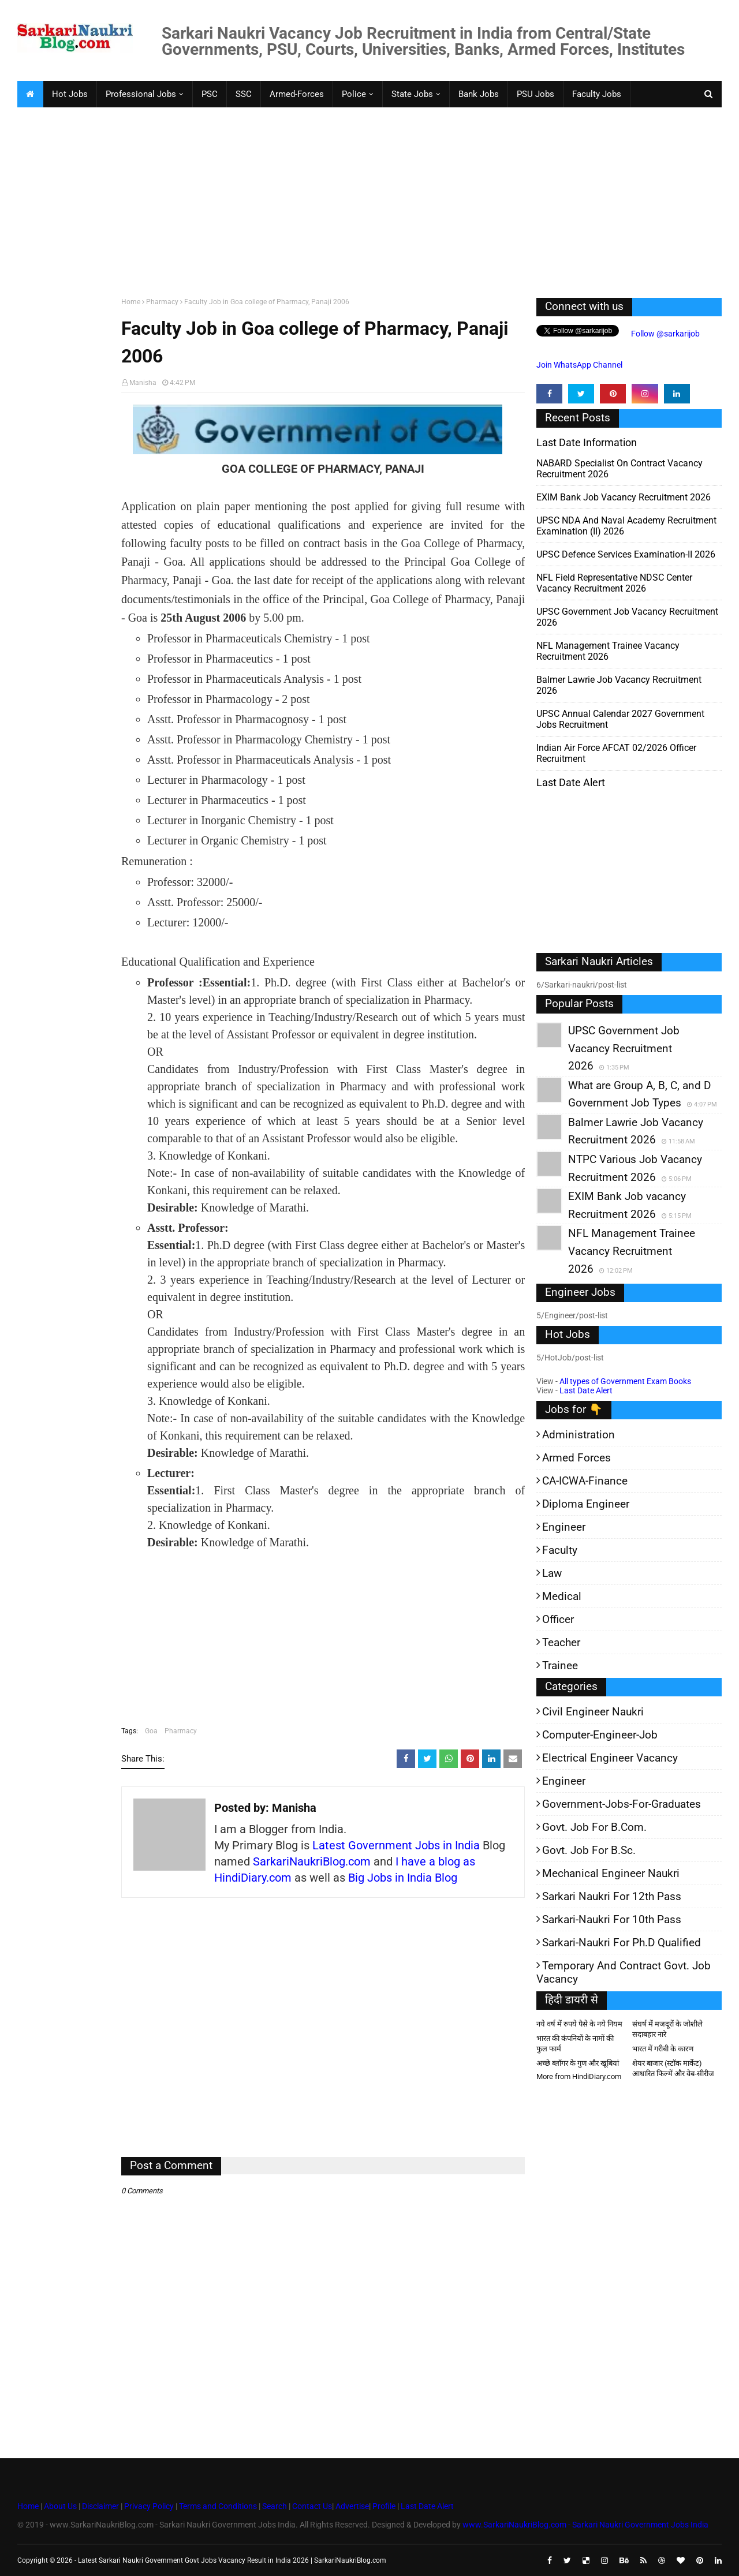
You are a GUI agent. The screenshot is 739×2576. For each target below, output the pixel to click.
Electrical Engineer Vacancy (610, 1757)
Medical (561, 1596)
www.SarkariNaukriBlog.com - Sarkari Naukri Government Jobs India (585, 2524)
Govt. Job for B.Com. (594, 1827)
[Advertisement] (363, 200)
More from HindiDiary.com (578, 2076)
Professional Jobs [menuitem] (141, 94)
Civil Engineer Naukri (593, 1711)
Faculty (559, 1550)
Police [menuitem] (354, 94)
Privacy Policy (149, 2506)
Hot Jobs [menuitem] (70, 94)
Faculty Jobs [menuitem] (596, 94)
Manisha (142, 383)
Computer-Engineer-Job (600, 1734)
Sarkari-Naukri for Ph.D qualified (621, 1942)
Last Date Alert (586, 1390)
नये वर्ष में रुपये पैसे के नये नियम (579, 2024)
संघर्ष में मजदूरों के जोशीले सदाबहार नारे (667, 2029)
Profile (383, 2506)
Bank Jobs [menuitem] (478, 94)
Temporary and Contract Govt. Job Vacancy (623, 1972)
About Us (59, 2506)
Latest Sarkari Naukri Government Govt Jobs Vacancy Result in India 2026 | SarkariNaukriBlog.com (232, 2560)
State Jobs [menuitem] (412, 94)
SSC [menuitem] (244, 94)
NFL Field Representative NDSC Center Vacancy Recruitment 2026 (614, 583)
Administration (578, 1434)
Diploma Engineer (585, 1504)
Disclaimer (100, 2506)
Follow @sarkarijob (664, 333)
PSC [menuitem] (209, 94)
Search (274, 2506)
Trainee (560, 1665)
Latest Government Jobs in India (396, 1845)
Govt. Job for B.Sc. (589, 1850)
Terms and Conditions (218, 2506)
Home (130, 302)
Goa (151, 1731)
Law (552, 1573)
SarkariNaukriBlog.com (312, 1861)
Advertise (352, 2506)
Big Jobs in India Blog (402, 1878)
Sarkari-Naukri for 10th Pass (611, 1919)
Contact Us (312, 2506)
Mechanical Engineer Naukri (611, 1873)
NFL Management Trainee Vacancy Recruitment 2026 (608, 651)
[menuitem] (30, 94)
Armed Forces (576, 1457)
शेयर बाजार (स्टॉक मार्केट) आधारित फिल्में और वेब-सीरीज (673, 2068)
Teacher (561, 1642)
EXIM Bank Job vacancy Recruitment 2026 (623, 497)
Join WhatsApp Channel (579, 364)
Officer (558, 1619)
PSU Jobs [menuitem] (535, 94)
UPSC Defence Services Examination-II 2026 (625, 554)
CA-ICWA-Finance (585, 1480)
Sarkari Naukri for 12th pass (611, 1896)
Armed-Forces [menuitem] (297, 94)
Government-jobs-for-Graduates (621, 1804)
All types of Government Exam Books (625, 1381)
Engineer (563, 1527)
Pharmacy (162, 302)
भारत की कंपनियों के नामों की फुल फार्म (575, 2043)
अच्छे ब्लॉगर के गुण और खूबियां (577, 2063)
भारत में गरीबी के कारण (662, 2048)
